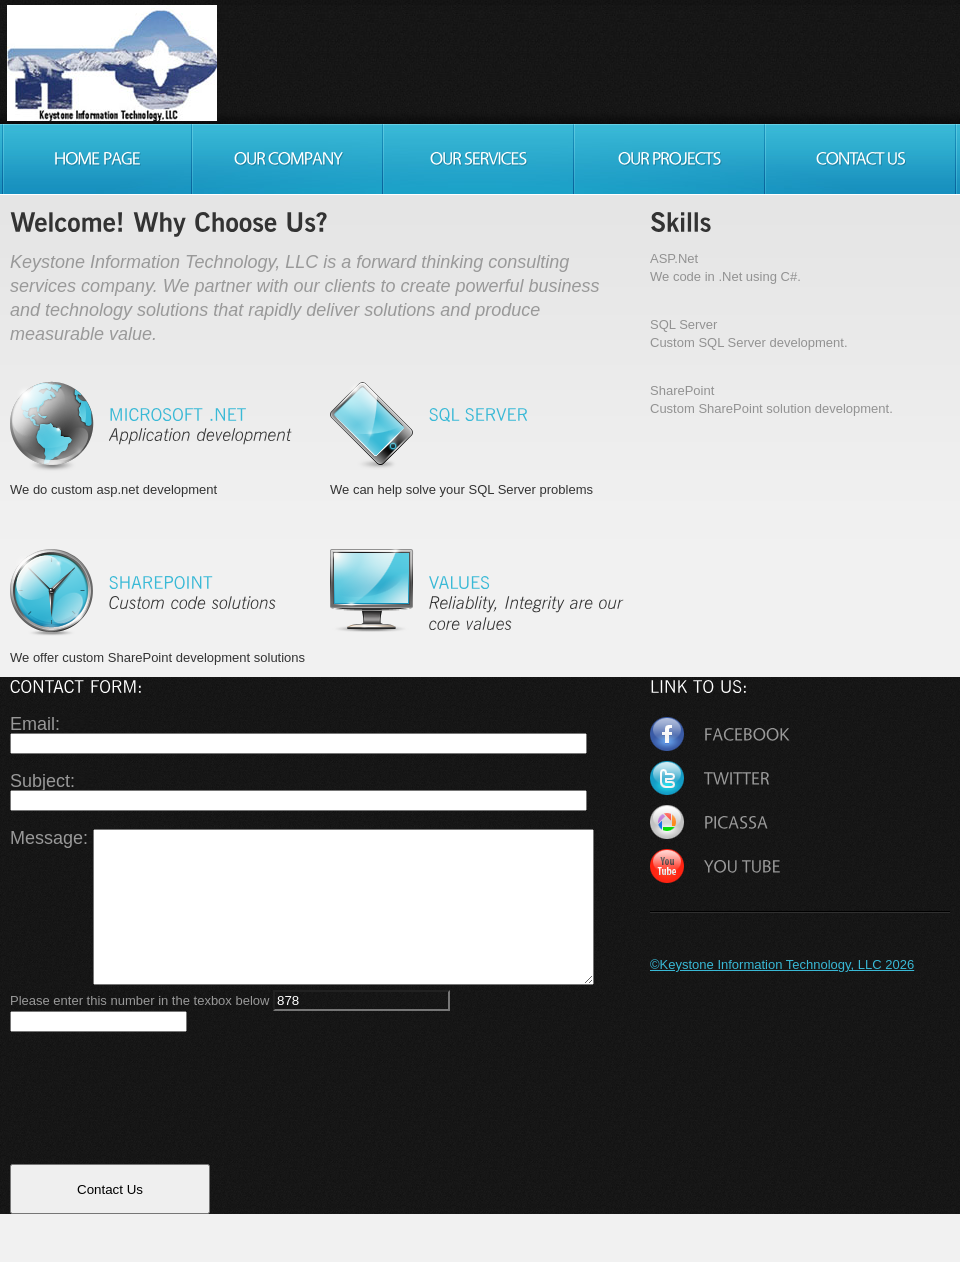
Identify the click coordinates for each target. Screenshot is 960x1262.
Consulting (121, 63)
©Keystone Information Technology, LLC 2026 (782, 964)
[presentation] (162, 1137)
